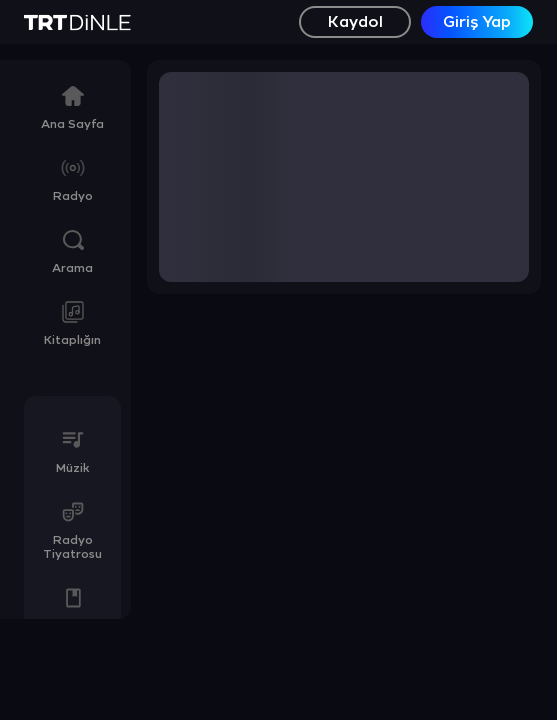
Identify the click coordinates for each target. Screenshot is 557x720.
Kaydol (355, 22)
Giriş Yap (477, 22)
